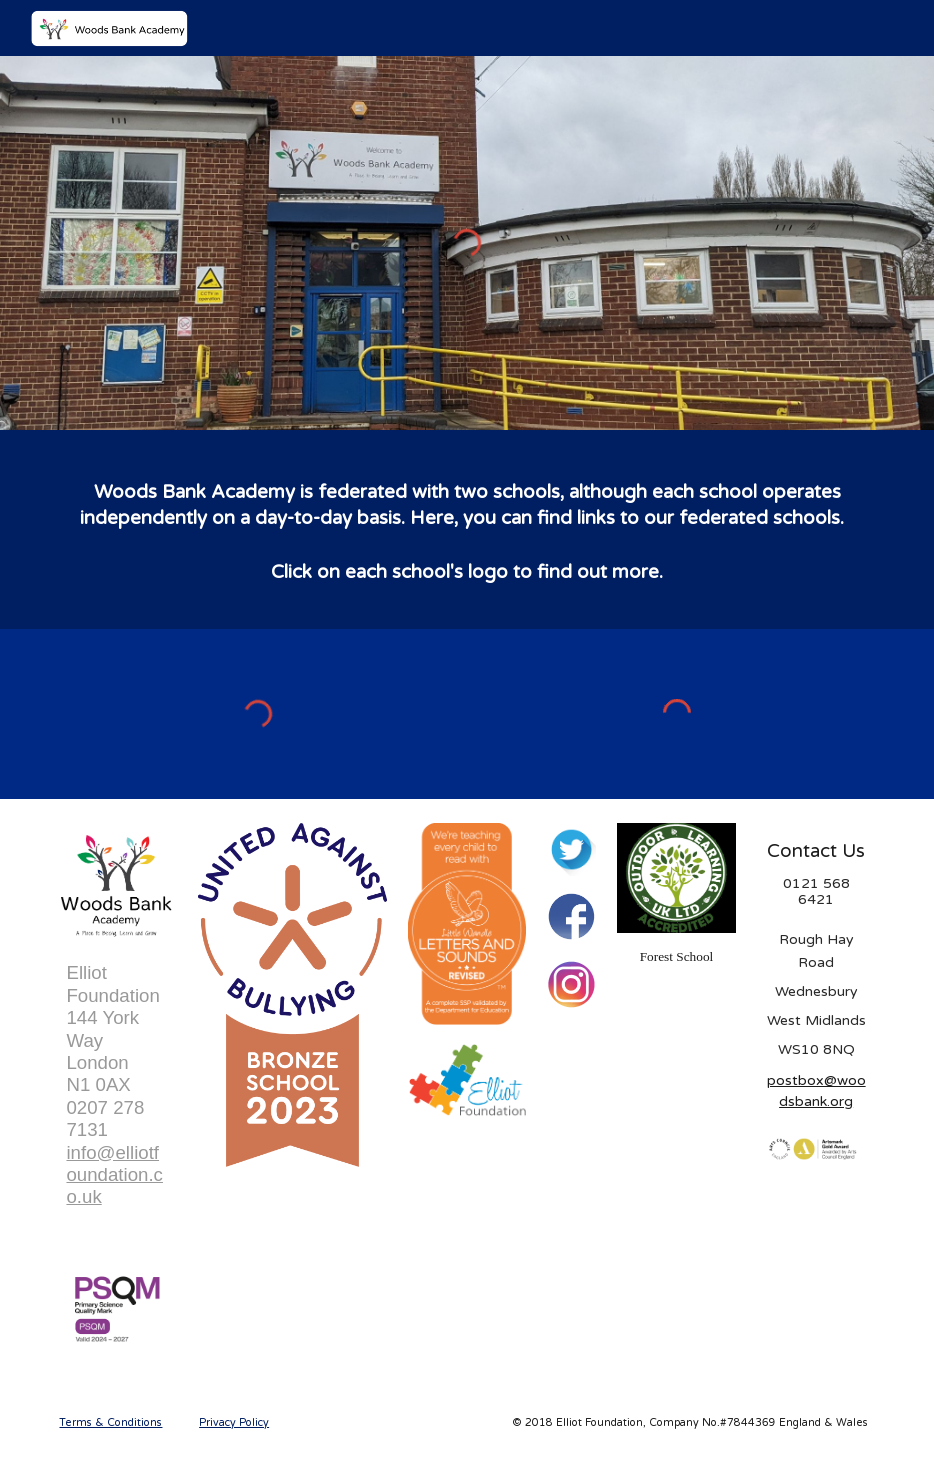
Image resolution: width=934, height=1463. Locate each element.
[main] (466, 529)
